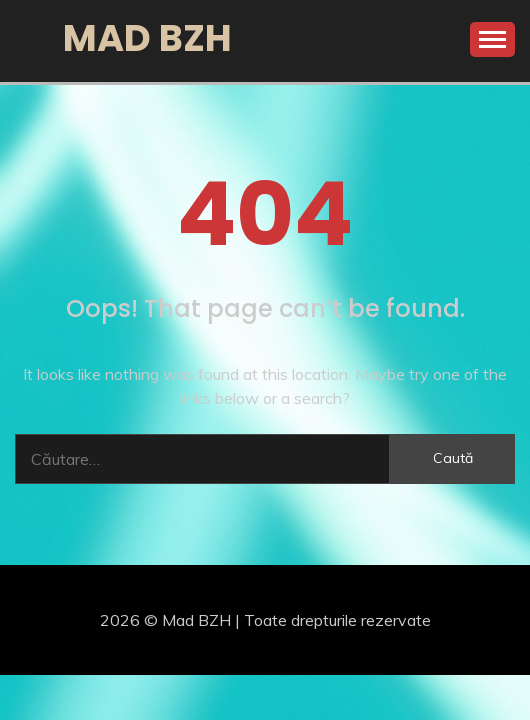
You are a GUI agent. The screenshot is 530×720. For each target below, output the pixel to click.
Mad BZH (147, 38)
